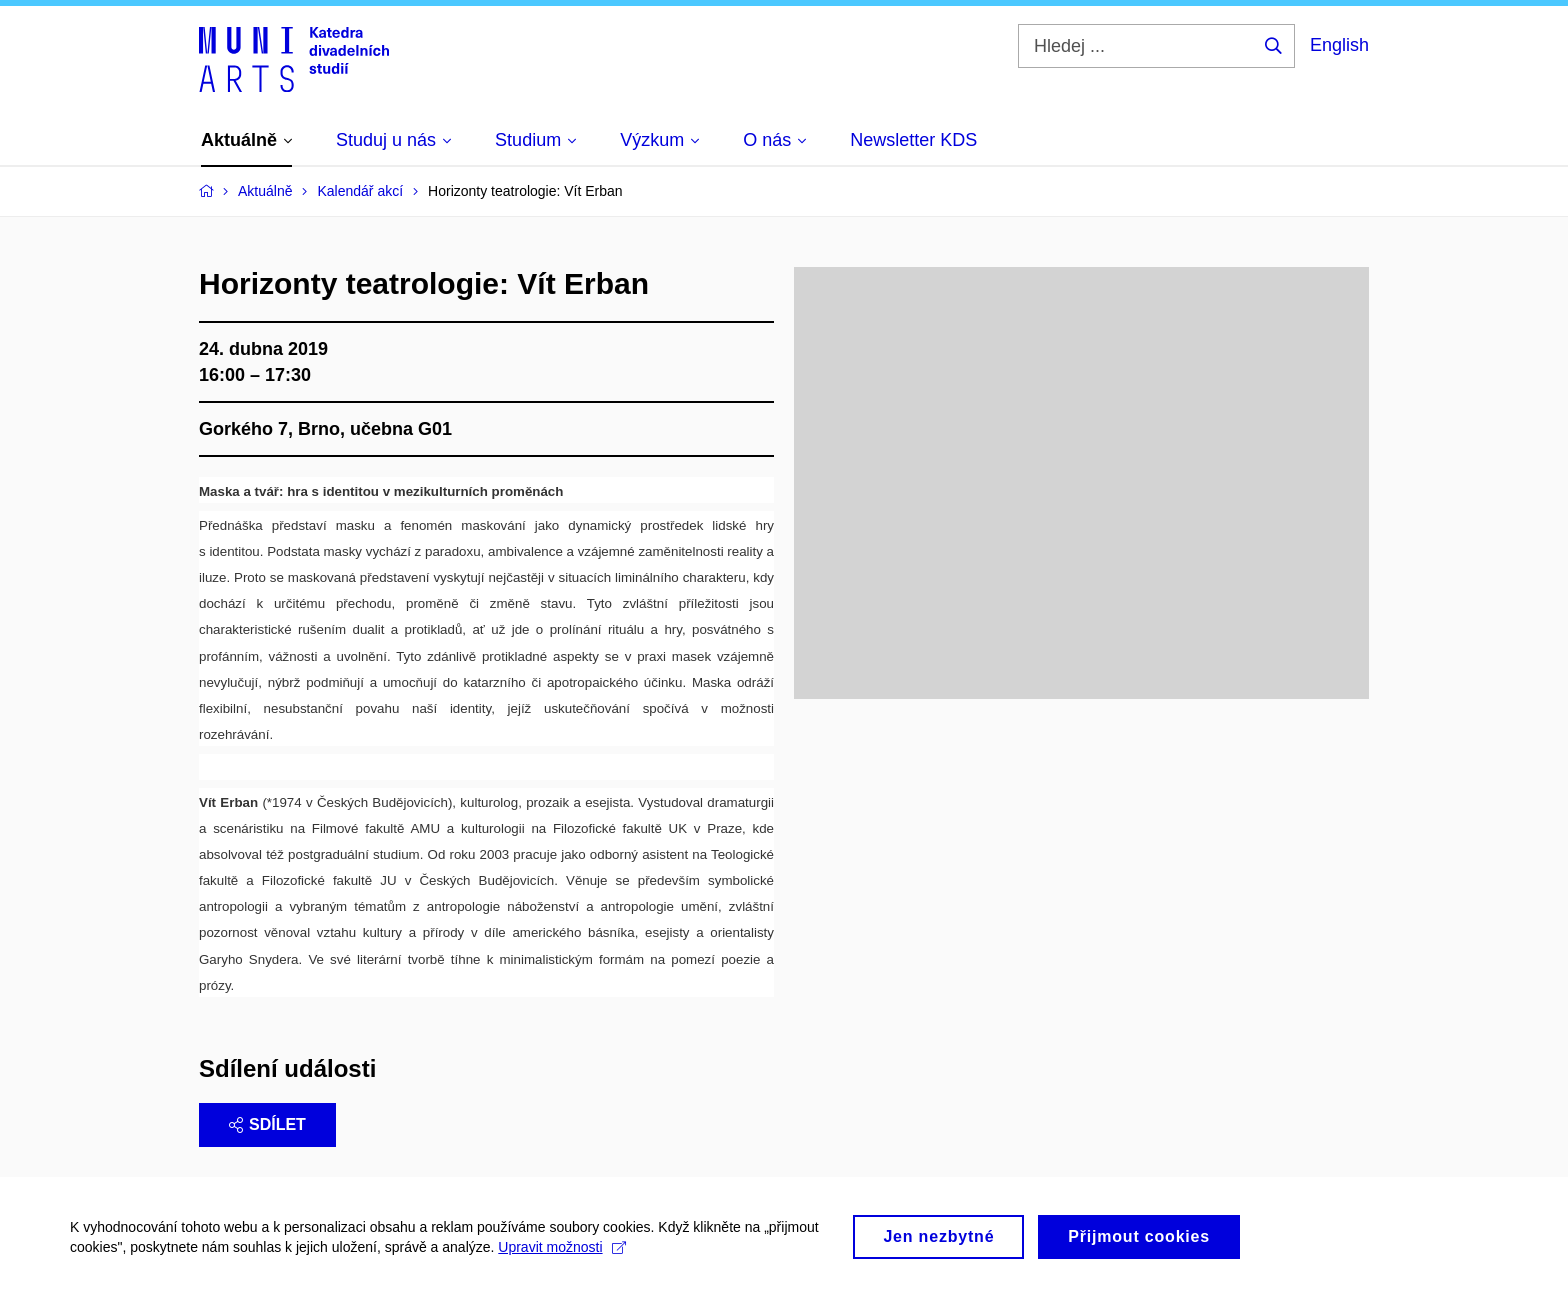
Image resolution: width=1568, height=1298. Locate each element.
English (1339, 45)
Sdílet (267, 1124)
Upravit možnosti (561, 1255)
